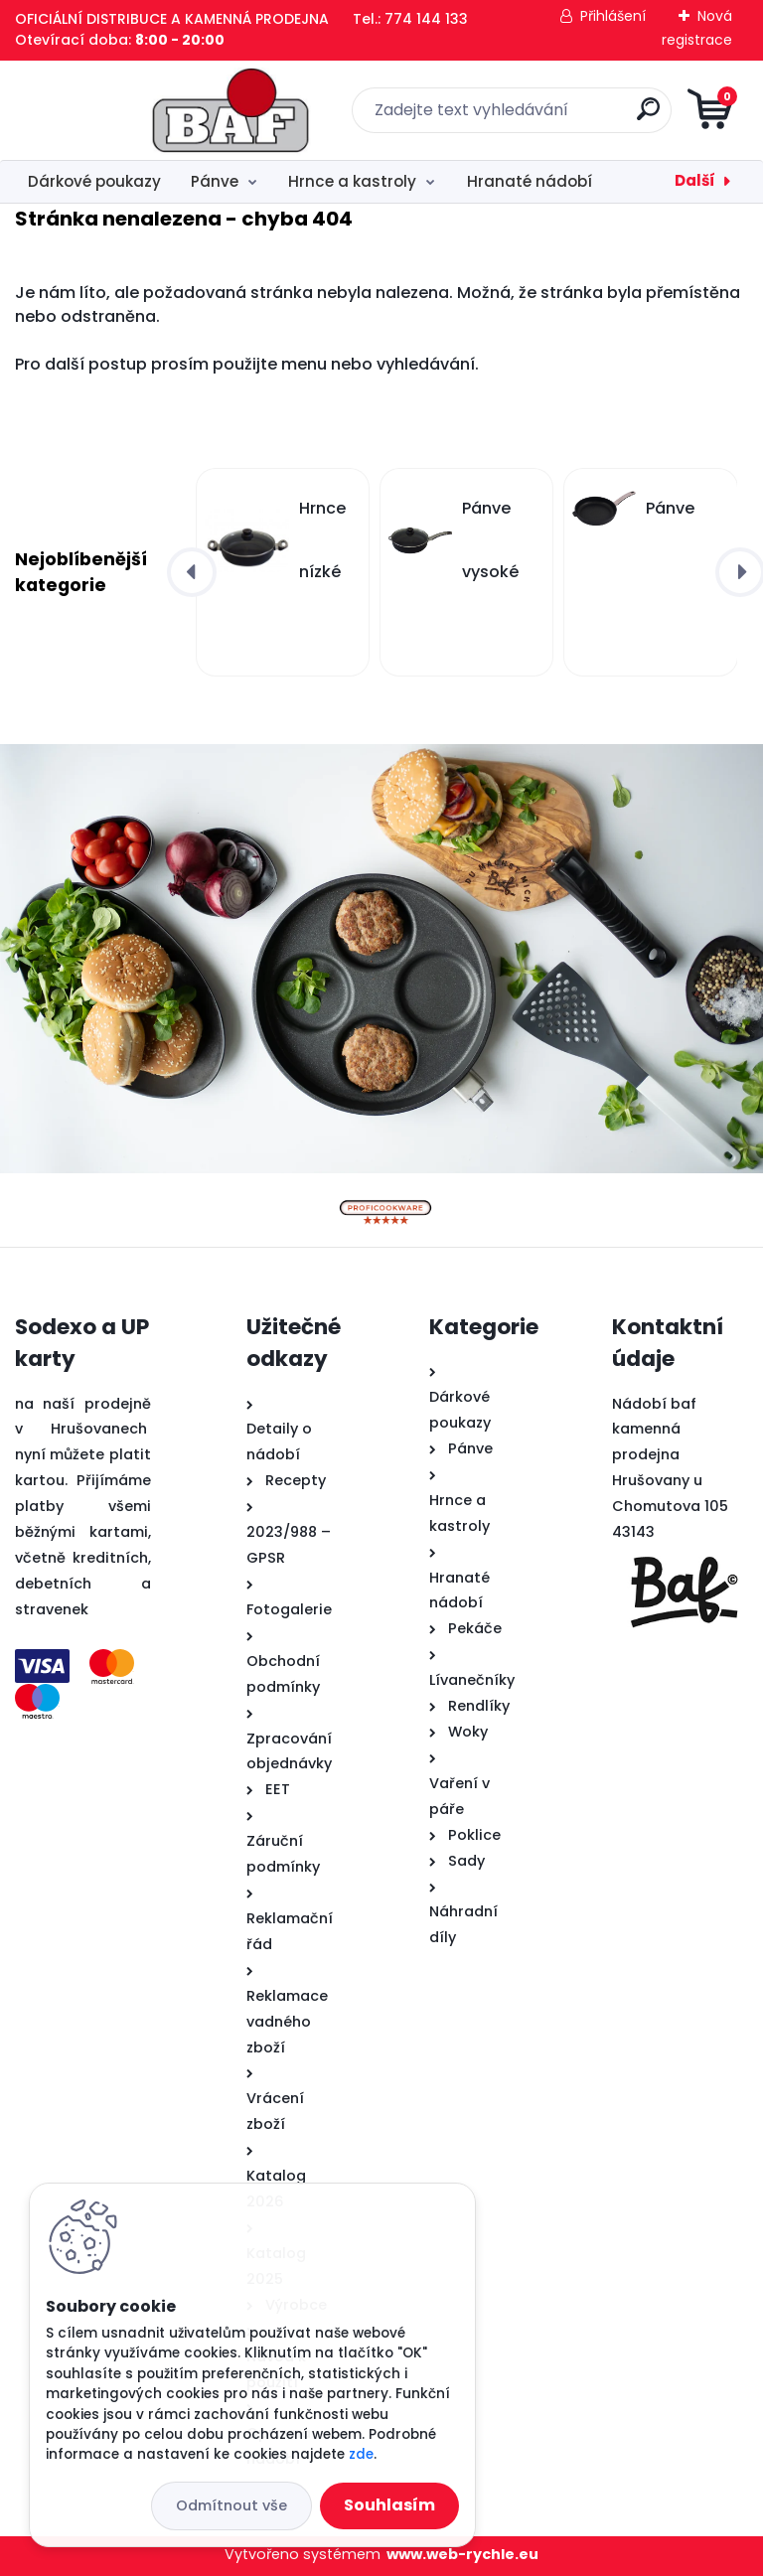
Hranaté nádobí (529, 181)
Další (695, 180)
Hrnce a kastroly (352, 181)
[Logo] (136, 110)
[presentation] (192, 572)
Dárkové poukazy (94, 181)
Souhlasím (389, 2505)
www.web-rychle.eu (462, 2554)
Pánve (214, 181)
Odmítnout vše (231, 2505)
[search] (620, 116)
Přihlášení (613, 16)
